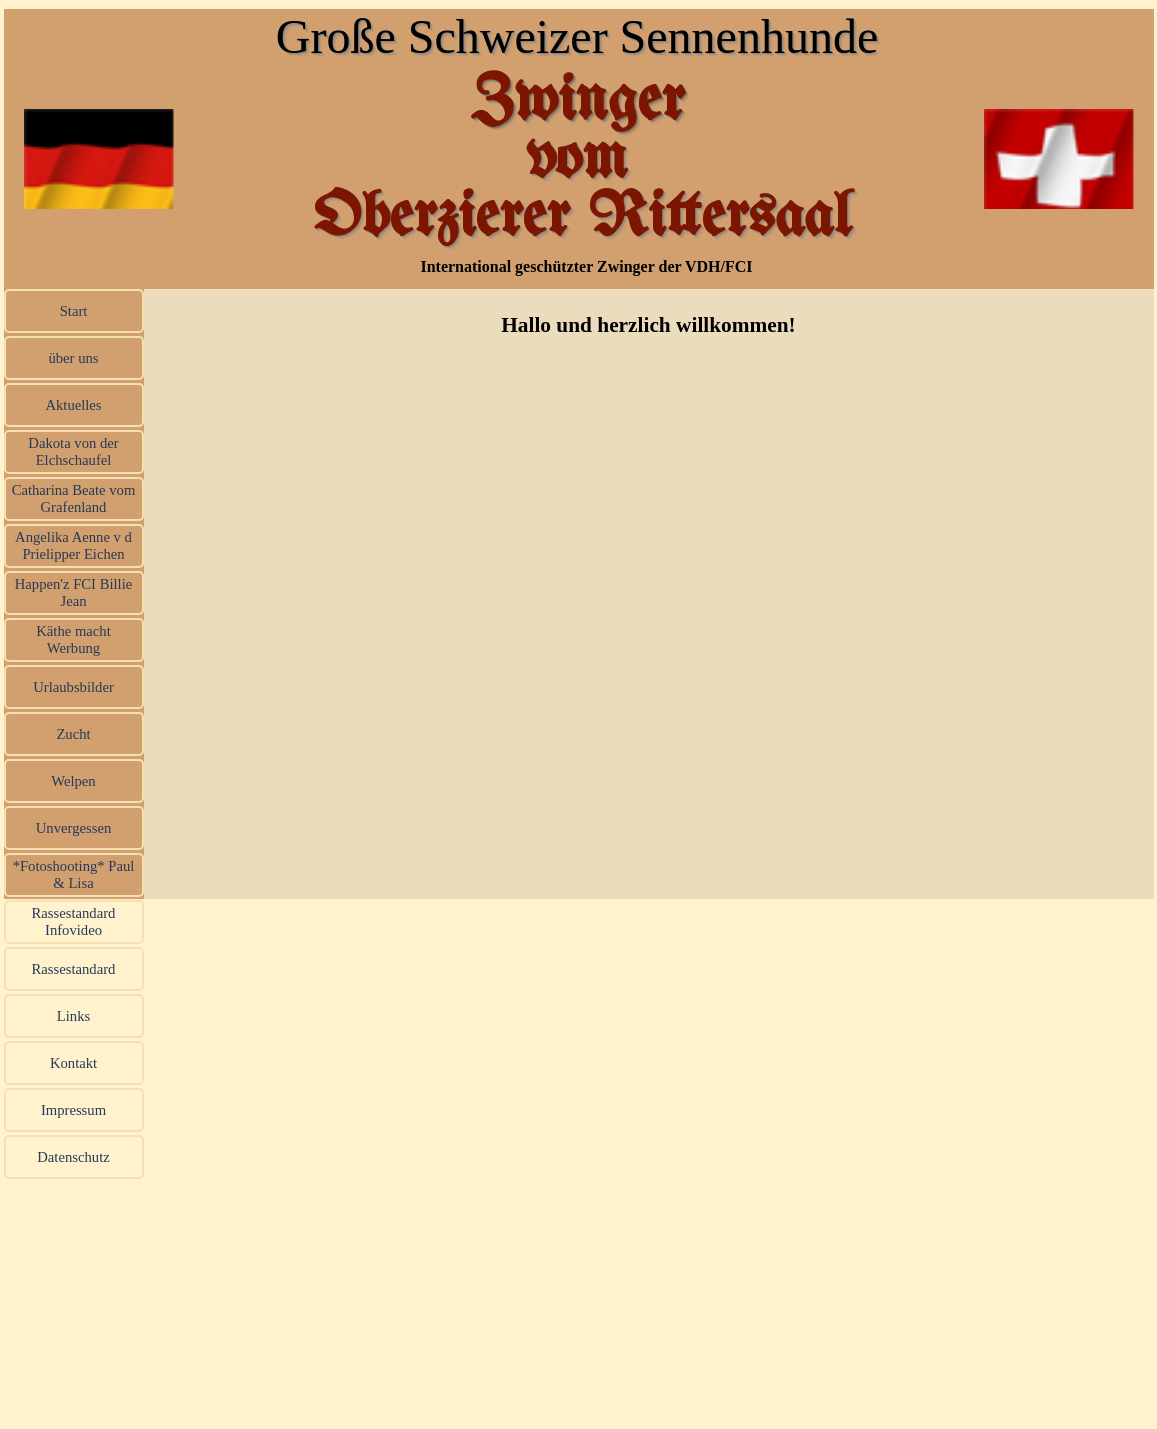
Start (74, 311)
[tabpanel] (649, 325)
